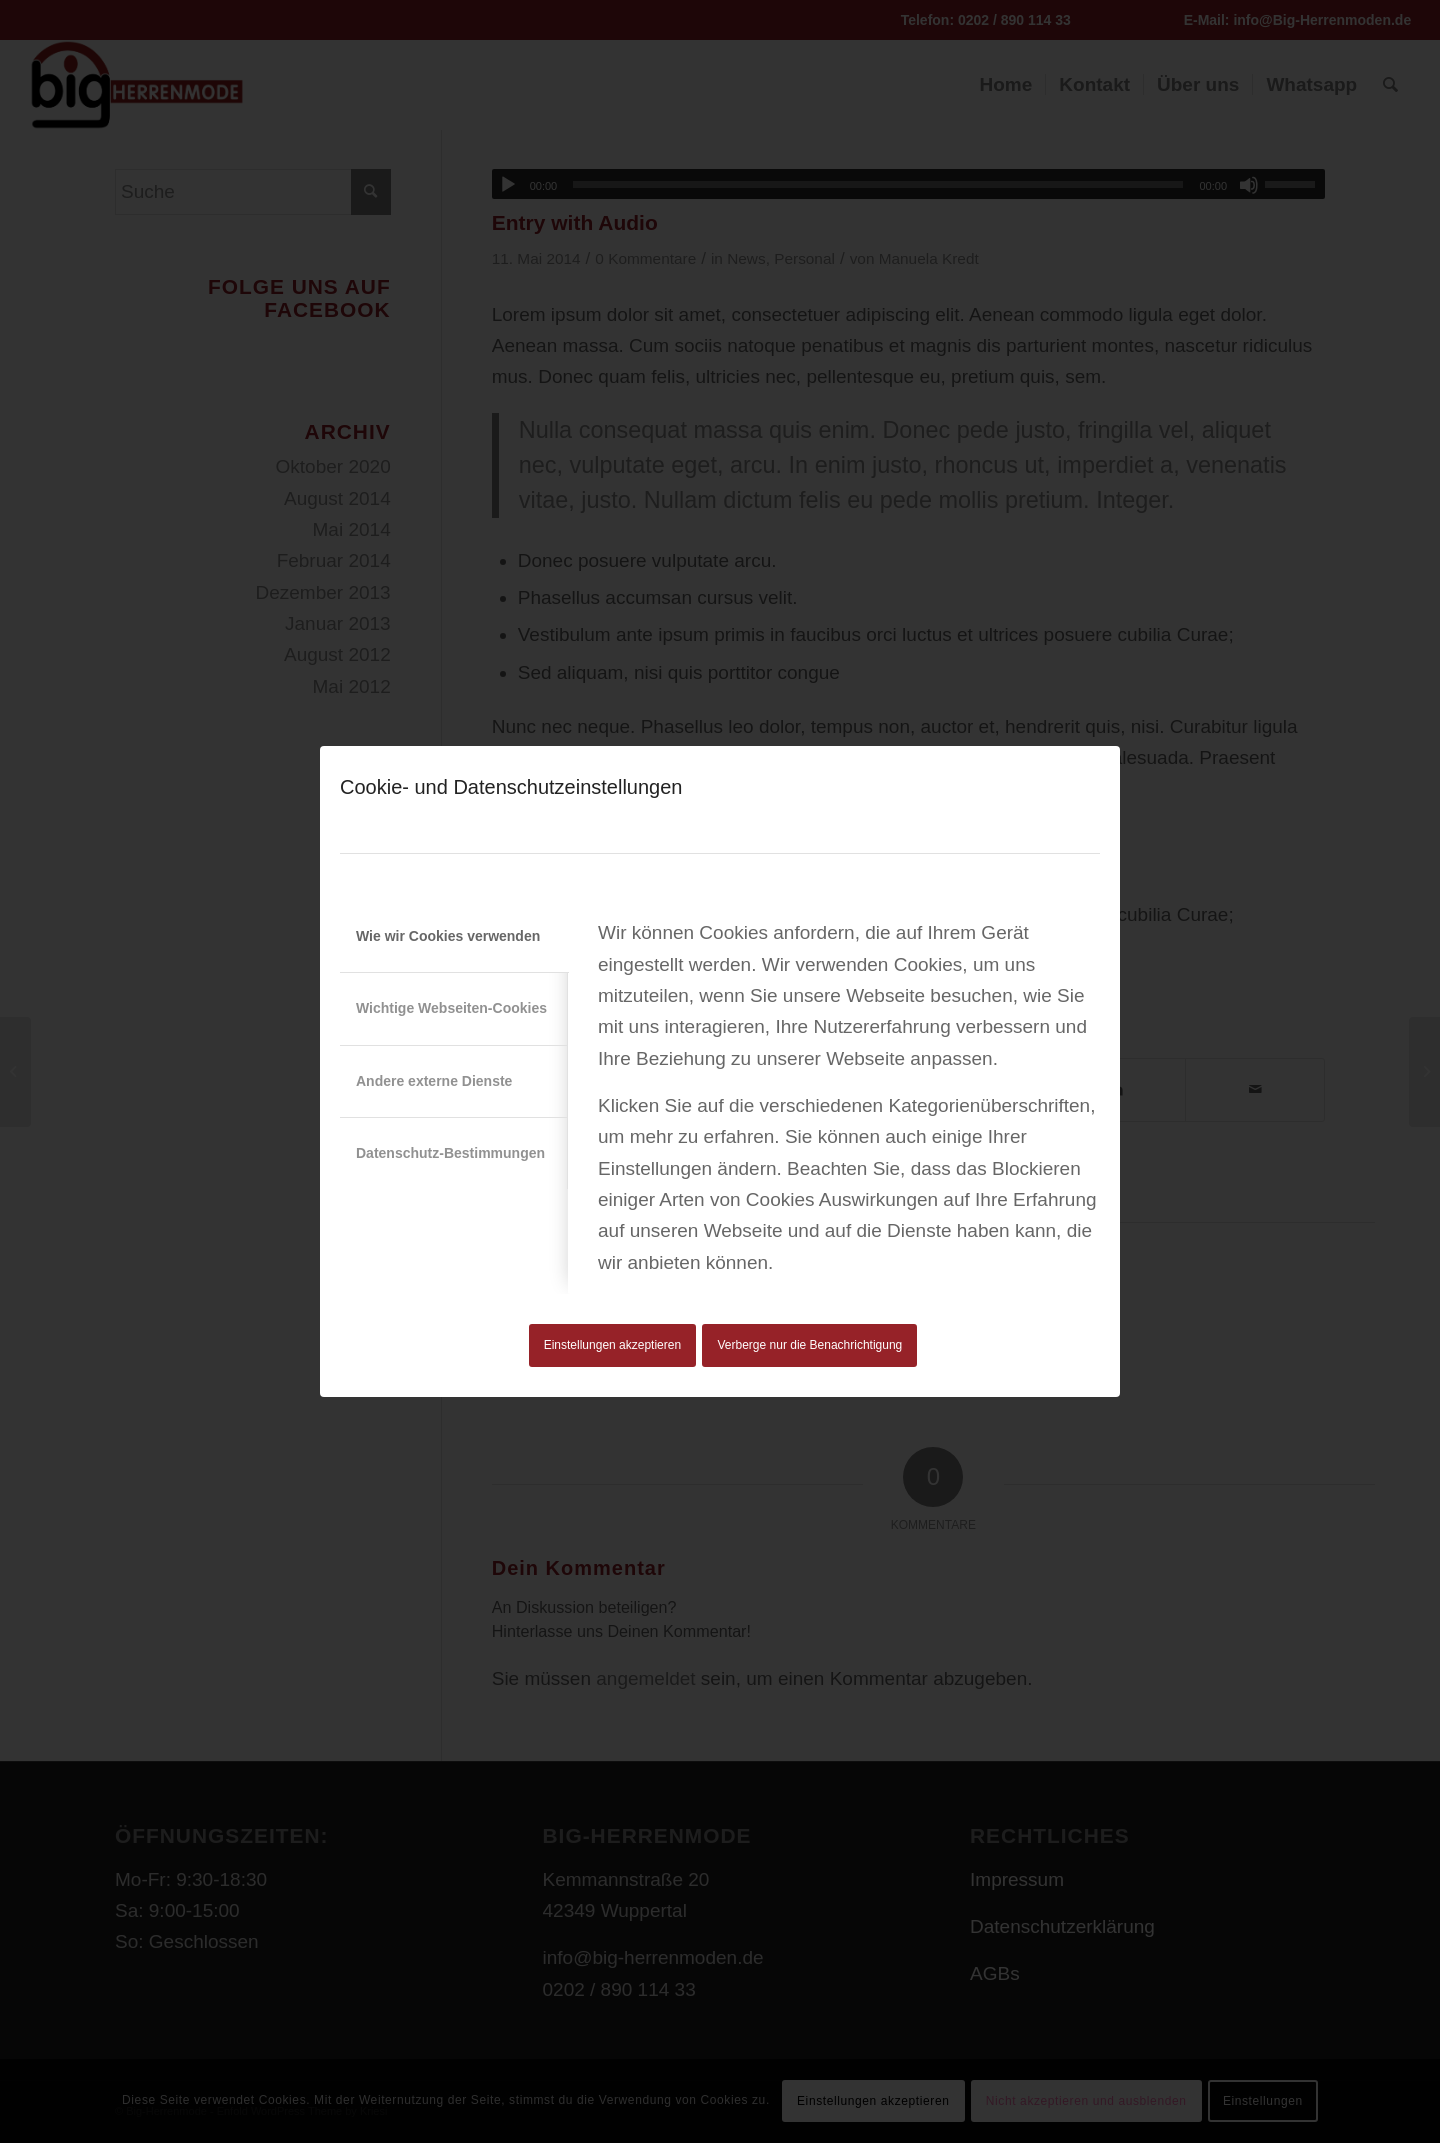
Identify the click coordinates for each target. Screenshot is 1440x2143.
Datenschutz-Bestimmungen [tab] (450, 1153)
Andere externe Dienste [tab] (434, 1081)
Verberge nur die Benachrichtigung (810, 1345)
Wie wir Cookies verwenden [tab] (448, 936)
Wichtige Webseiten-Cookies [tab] (451, 1008)
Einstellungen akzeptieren (612, 1345)
